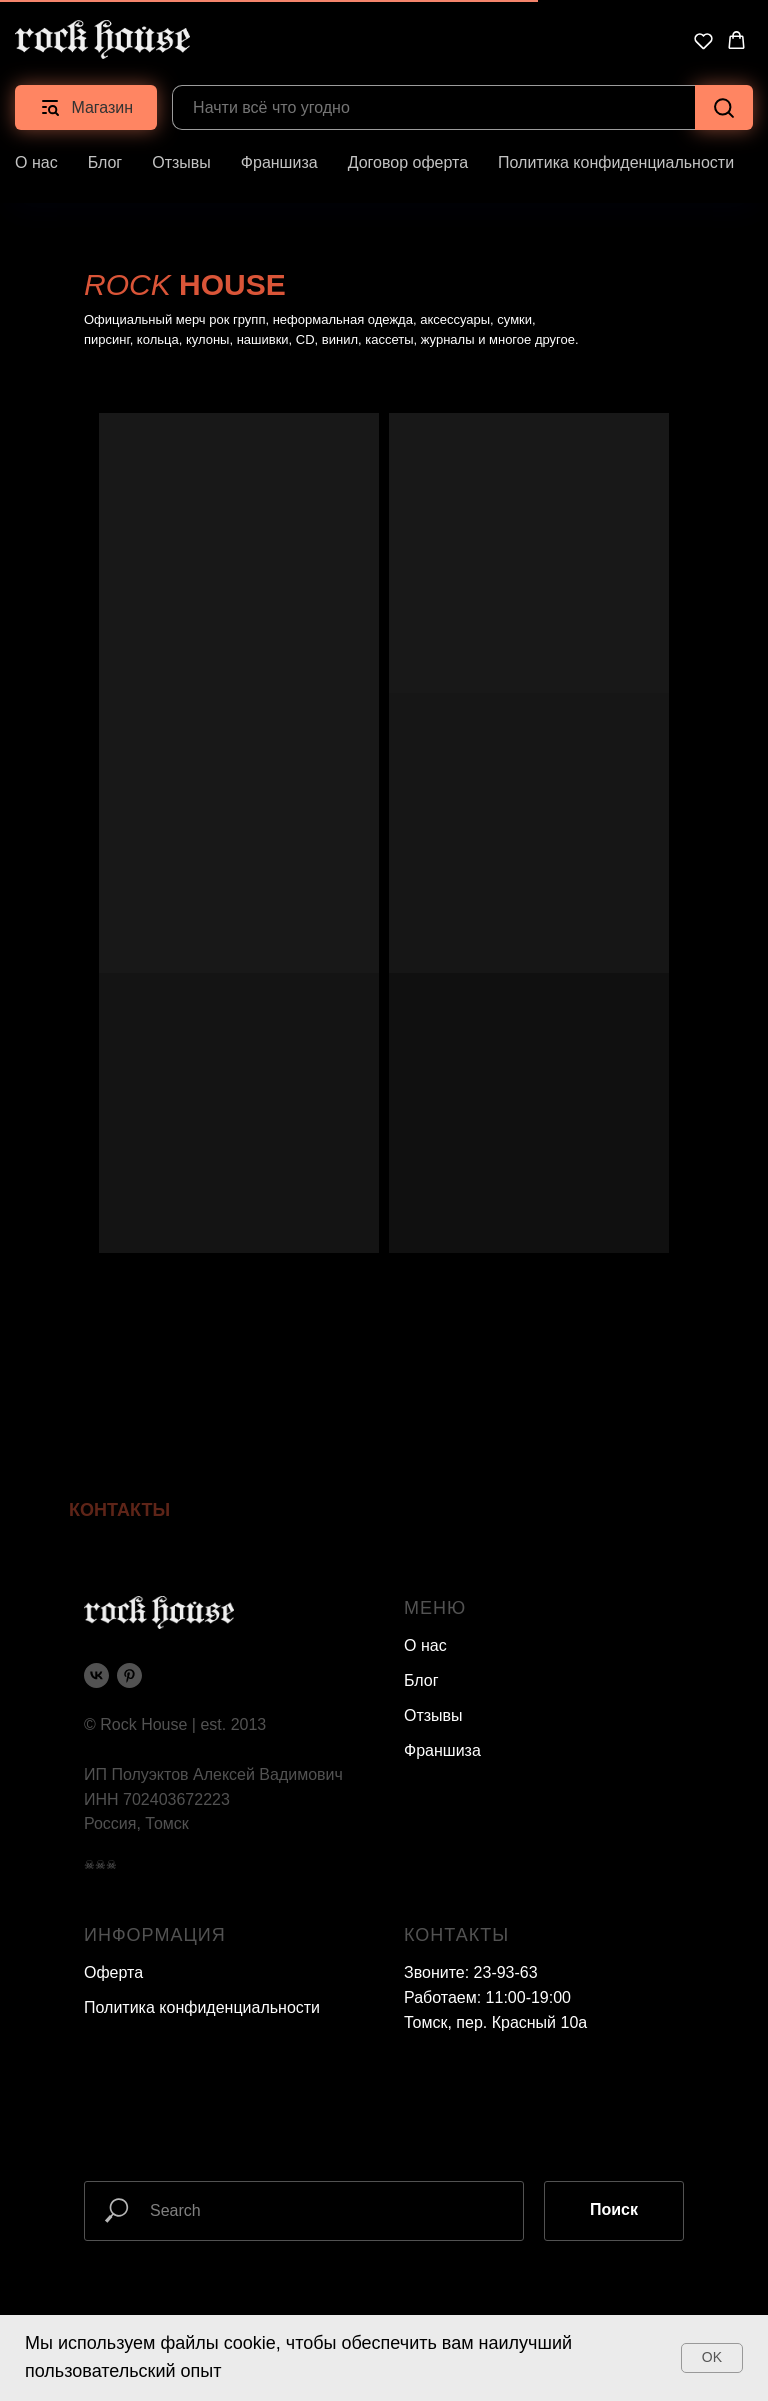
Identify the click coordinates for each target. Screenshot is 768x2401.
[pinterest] (129, 1675)
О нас (36, 162)
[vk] (96, 1675)
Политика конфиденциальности (616, 162)
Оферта (113, 1972)
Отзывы (181, 162)
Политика (119, 2007)
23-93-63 (506, 1972)
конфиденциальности (239, 2007)
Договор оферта (408, 162)
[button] (703, 40)
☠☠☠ (100, 1865)
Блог (105, 162)
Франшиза (279, 162)
